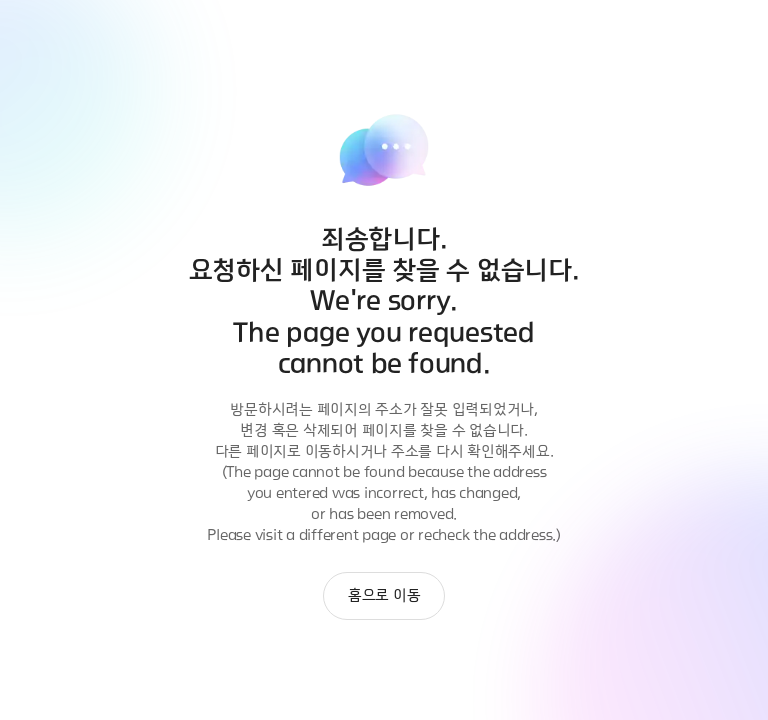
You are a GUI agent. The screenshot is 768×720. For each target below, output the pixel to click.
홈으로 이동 (384, 595)
